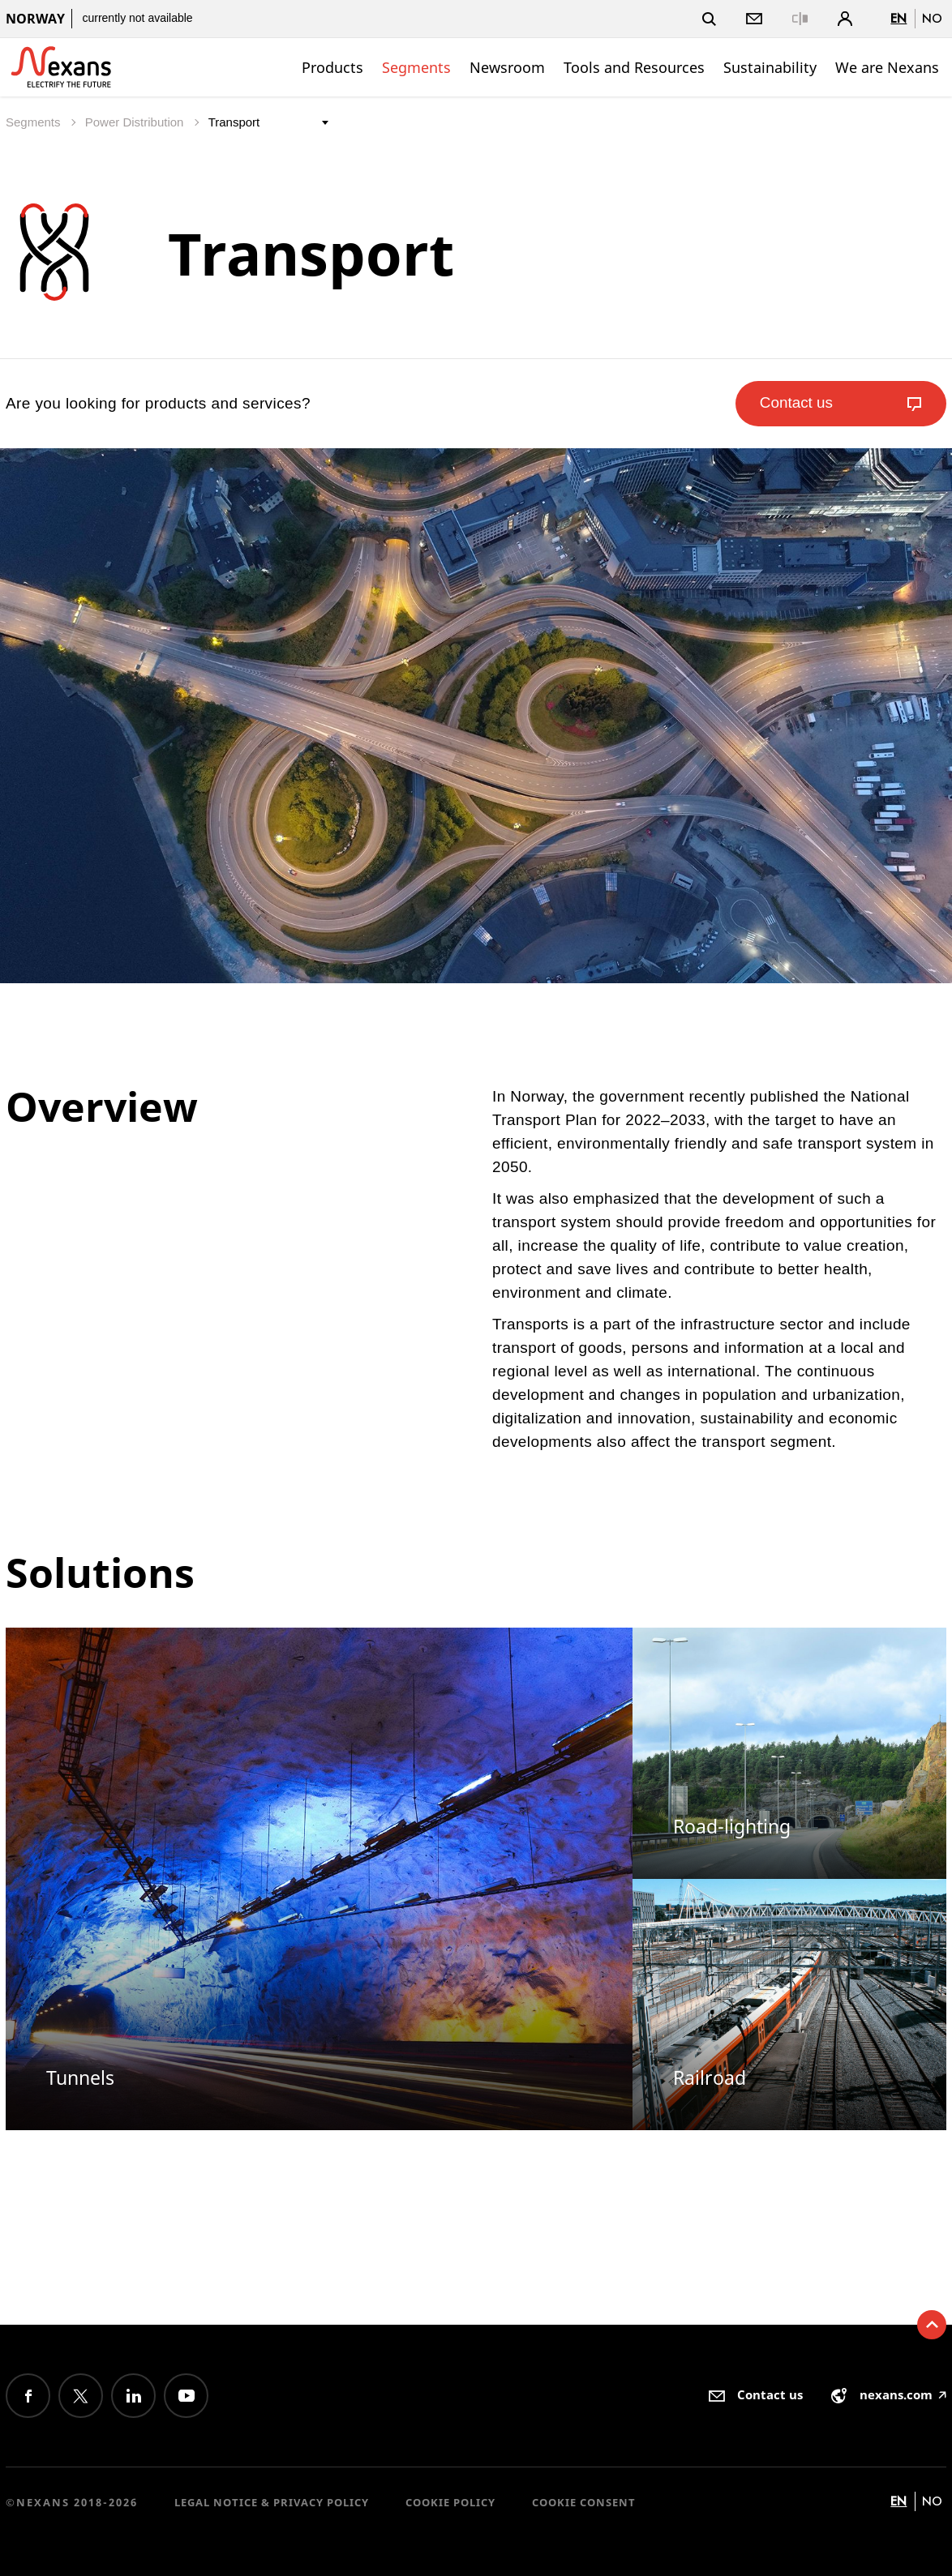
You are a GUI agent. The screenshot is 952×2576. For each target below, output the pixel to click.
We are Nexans (887, 67)
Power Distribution (136, 122)
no (932, 18)
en (898, 18)
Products (332, 67)
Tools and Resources (634, 67)
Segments (416, 67)
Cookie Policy (450, 2502)
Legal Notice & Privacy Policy (271, 2502)
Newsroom (507, 67)
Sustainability (770, 67)
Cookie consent (584, 2502)
